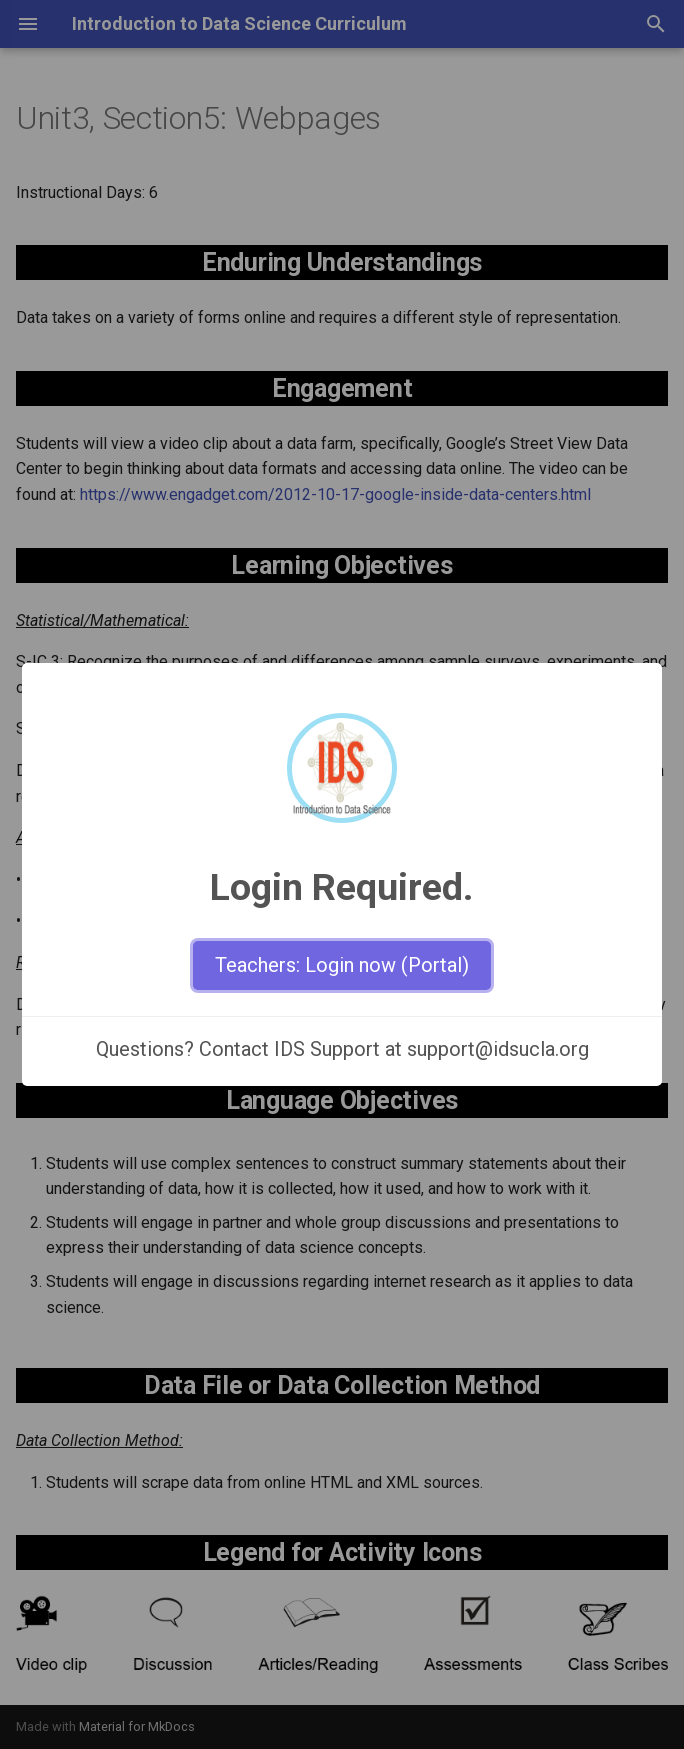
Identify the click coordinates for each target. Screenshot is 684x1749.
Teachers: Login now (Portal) (342, 965)
